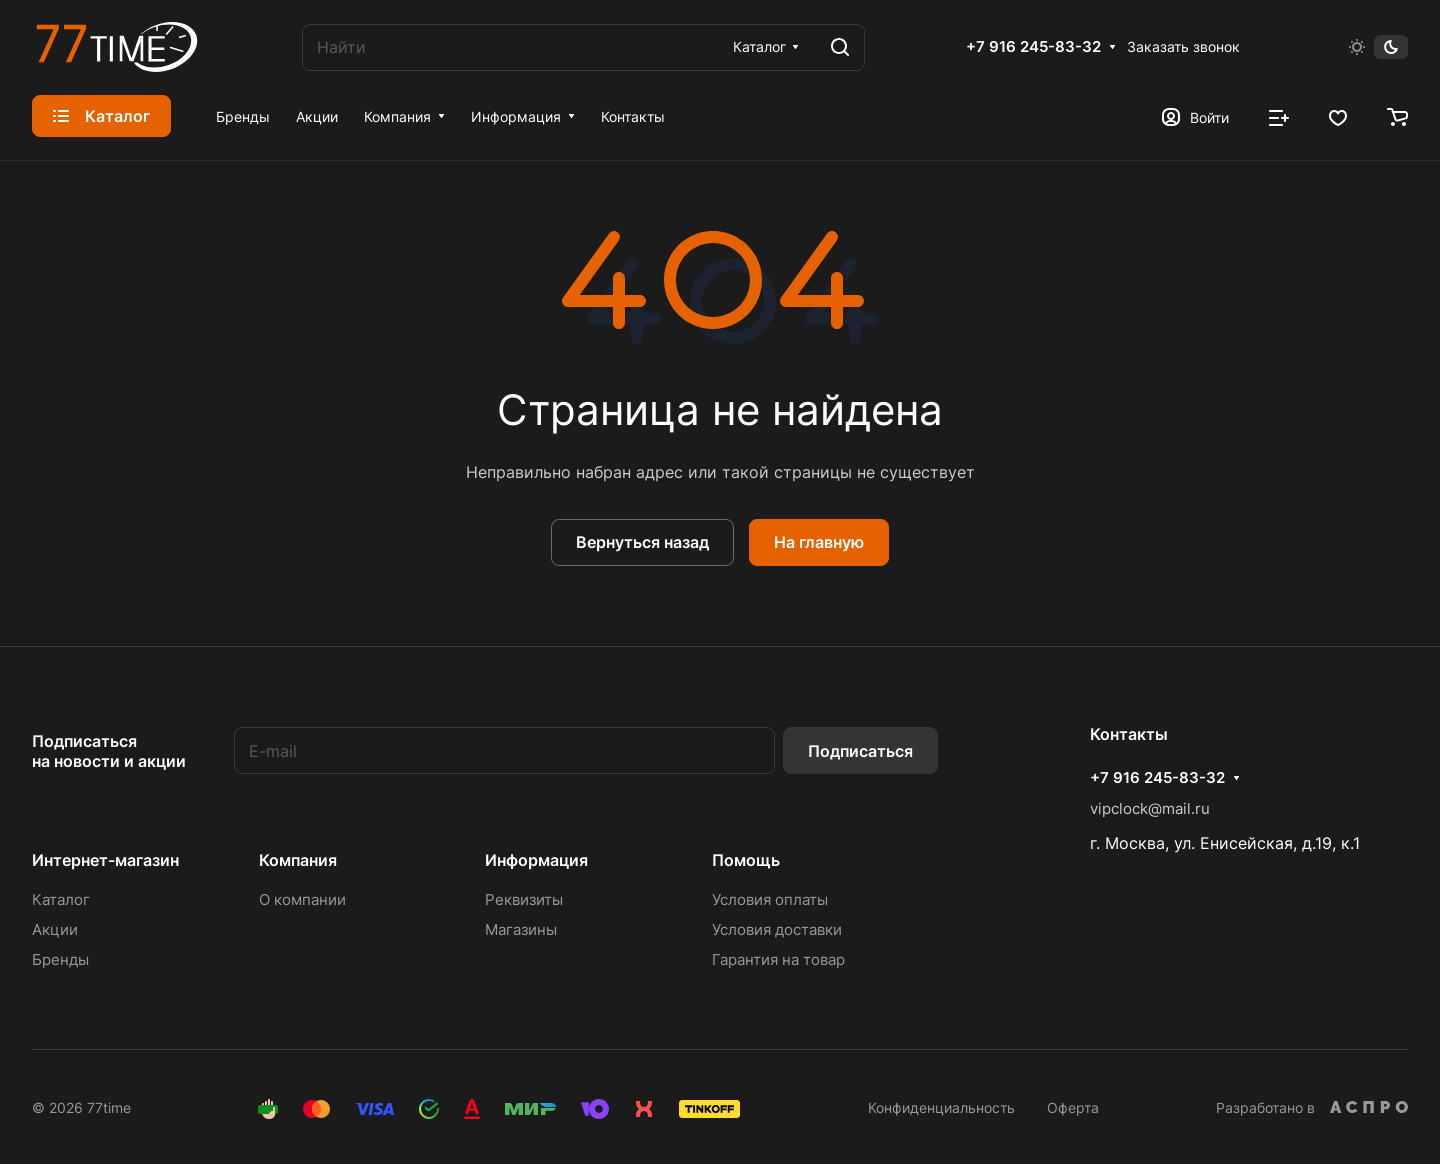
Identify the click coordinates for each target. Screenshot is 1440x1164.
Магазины (521, 929)
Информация (536, 860)
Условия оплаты (770, 899)
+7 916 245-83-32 (1033, 47)
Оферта (1073, 1107)
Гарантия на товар (778, 959)
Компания (298, 860)
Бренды (60, 959)
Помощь (746, 860)
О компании (302, 899)
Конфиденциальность (941, 1107)
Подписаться (860, 751)
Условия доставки (777, 929)
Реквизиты (524, 899)
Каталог (61, 899)
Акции (55, 929)
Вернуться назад (642, 542)
